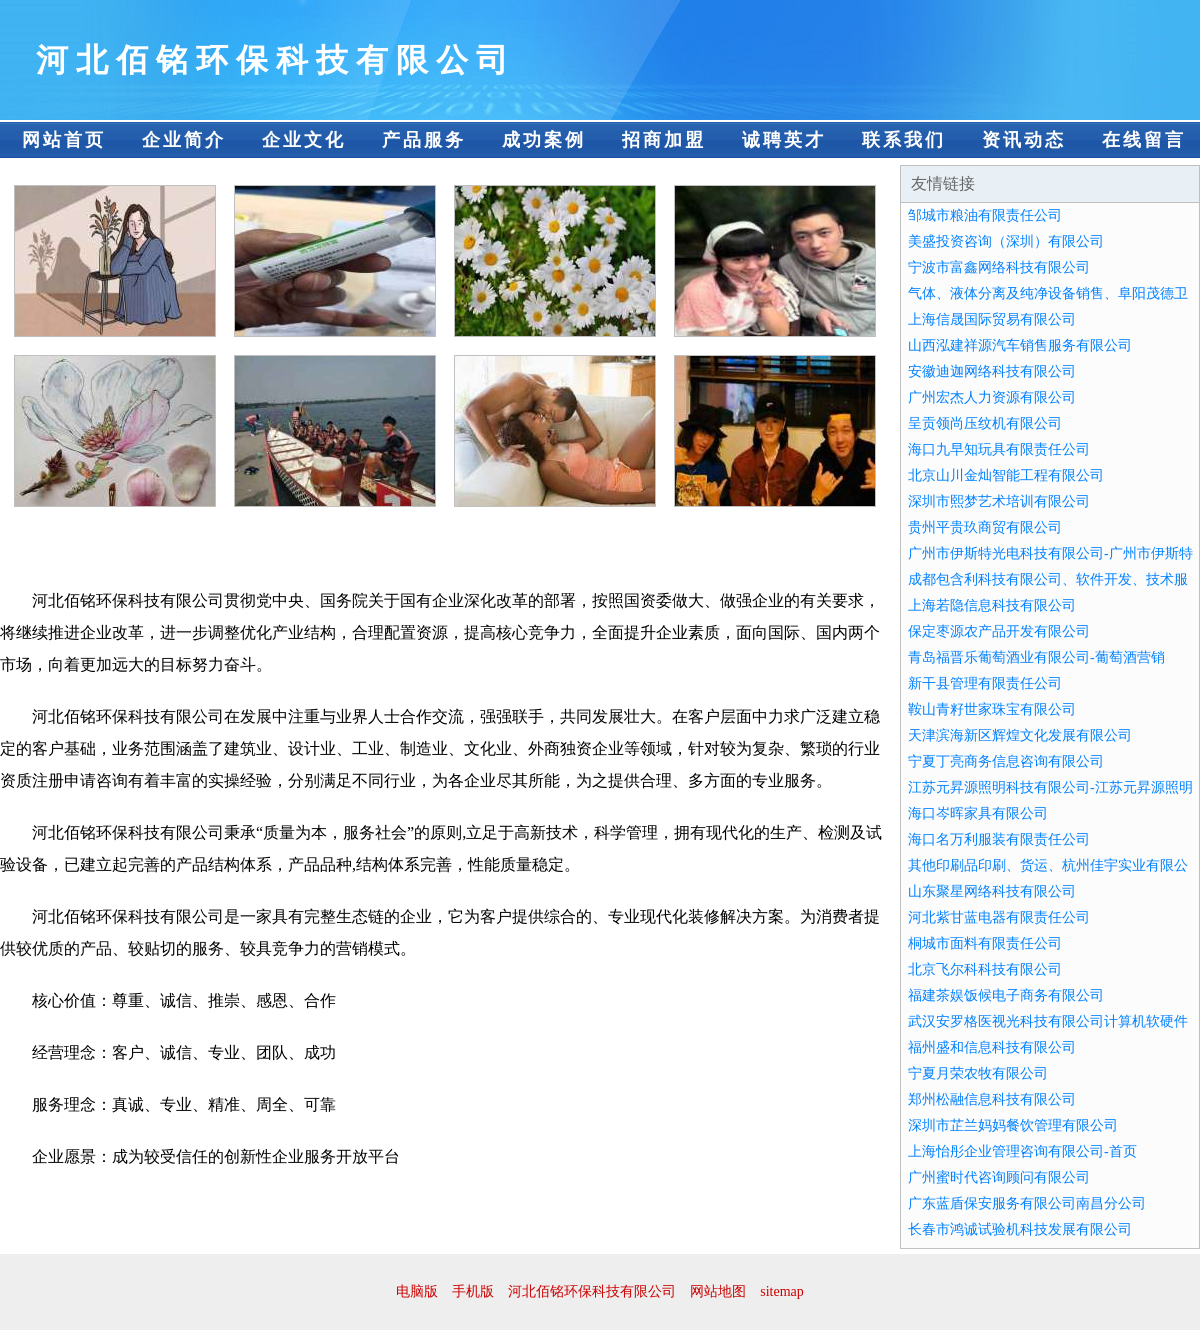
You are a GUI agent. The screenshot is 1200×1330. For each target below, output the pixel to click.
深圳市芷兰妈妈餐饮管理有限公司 (1013, 1125)
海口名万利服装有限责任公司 (999, 839)
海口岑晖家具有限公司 (978, 813)
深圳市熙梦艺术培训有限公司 (999, 501)
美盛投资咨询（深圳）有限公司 (1006, 241)
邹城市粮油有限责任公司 (985, 215)
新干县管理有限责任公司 (985, 683)
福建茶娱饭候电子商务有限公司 (1006, 995)
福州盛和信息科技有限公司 (992, 1047)
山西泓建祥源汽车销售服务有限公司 (1020, 345)
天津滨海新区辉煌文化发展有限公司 (1020, 735)
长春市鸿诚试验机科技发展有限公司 (1020, 1229)
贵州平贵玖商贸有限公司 (985, 527)
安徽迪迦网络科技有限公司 (992, 371)
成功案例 (544, 140)
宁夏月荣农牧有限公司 (978, 1073)
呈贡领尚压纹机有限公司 (985, 423)
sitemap (782, 1291)
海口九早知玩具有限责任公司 (999, 449)
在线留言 (1144, 140)
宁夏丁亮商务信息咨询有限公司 (1006, 761)
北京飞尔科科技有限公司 (985, 969)
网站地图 (718, 1291)
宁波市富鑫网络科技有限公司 (999, 267)
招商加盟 (664, 140)
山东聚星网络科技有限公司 (992, 891)
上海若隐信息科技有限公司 (992, 605)
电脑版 (417, 1291)
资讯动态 (1024, 140)
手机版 (473, 1291)
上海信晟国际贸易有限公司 (992, 319)
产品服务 (424, 140)
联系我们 (904, 140)
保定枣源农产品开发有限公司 (999, 631)
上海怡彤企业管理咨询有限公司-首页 (1022, 1151)
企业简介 (184, 140)
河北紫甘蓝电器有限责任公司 (999, 917)
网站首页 (64, 140)
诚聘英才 (784, 140)
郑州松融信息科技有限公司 (992, 1099)
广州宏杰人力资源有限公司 (992, 397)
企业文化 (304, 140)
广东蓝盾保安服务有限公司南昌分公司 (1027, 1203)
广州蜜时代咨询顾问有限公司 (999, 1177)
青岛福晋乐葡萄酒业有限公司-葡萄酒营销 (1036, 657)
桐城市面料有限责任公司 (985, 943)
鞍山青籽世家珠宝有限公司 (992, 709)
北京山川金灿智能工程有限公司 (1006, 475)
